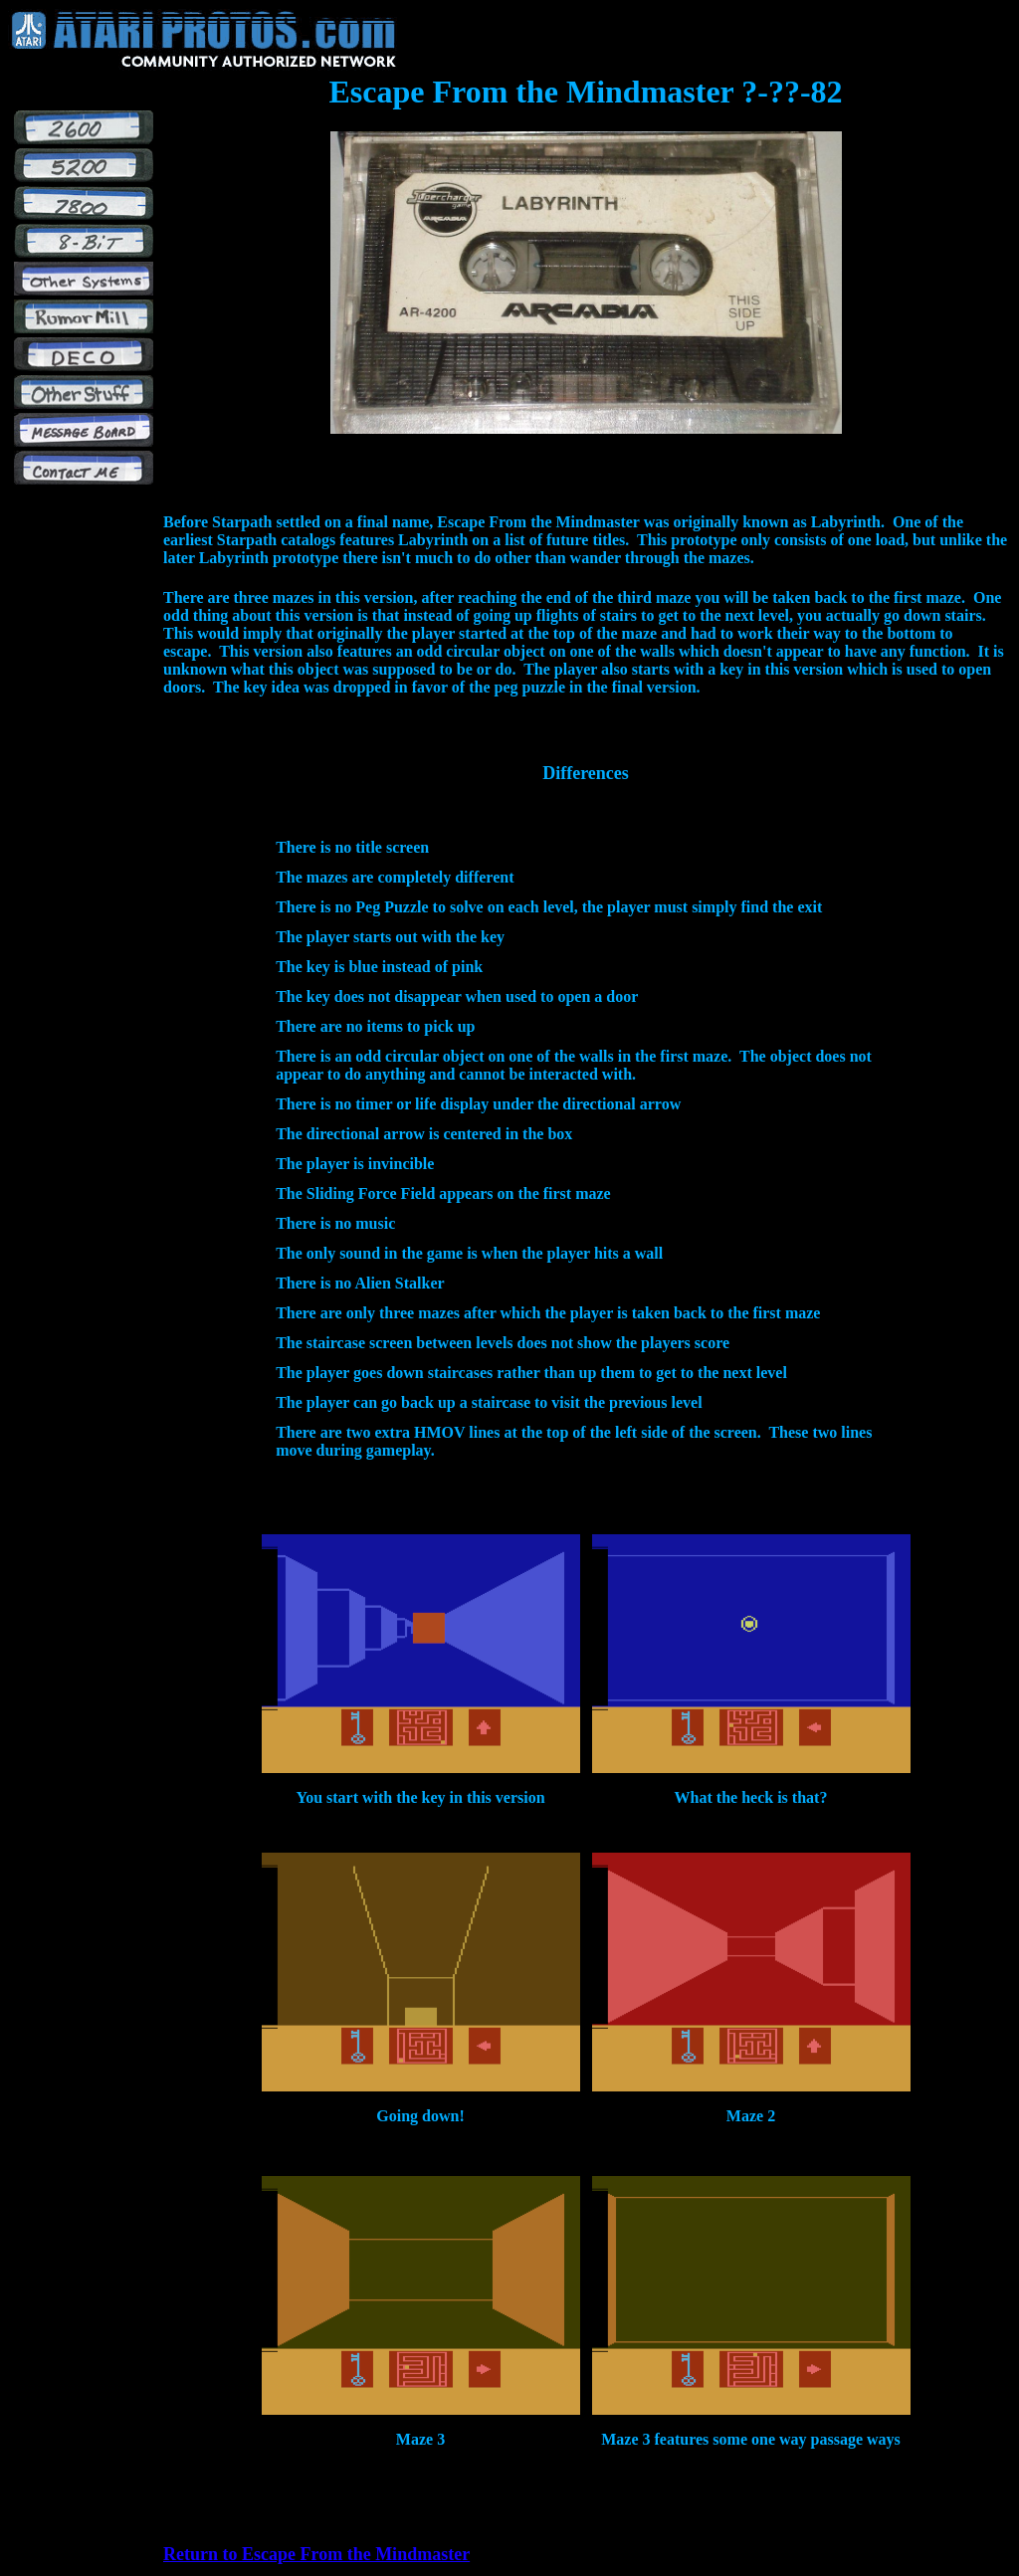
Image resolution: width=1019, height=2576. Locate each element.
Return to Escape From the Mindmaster (316, 2554)
